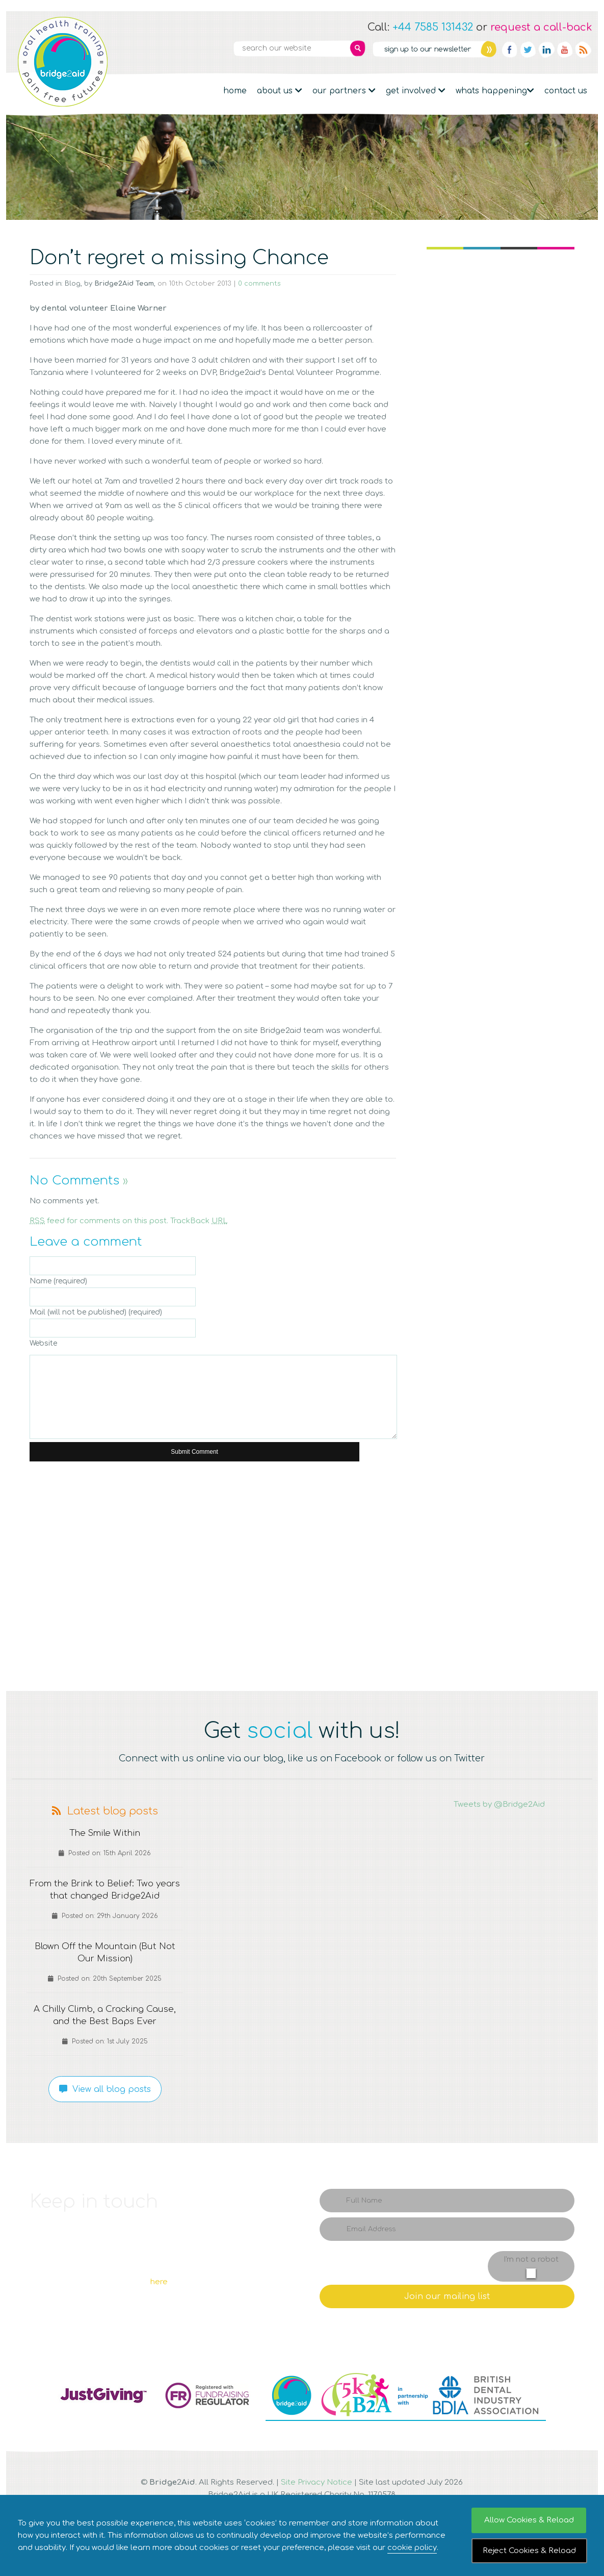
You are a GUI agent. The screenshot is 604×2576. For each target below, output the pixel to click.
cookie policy (412, 2547)
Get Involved (415, 90)
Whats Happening (495, 90)
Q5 (65, 1635)
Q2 (170, 1528)
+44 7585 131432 (432, 27)
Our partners (344, 90)
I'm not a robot (531, 2259)
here (159, 2282)
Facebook (510, 49)
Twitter (528, 49)
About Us (279, 90)
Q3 (317, 1528)
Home (235, 90)
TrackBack (199, 1221)
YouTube (565, 49)
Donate (555, 142)
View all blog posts (105, 2089)
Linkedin (546, 49)
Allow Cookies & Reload (529, 2520)
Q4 (465, 1528)
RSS (583, 49)
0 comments (259, 283)
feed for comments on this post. (99, 1221)
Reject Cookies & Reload (529, 2550)
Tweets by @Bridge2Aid (499, 1804)
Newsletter (434, 49)
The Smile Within (104, 1833)
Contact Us (565, 90)
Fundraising (63, 142)
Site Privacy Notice (316, 2482)
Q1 (63, 1528)
